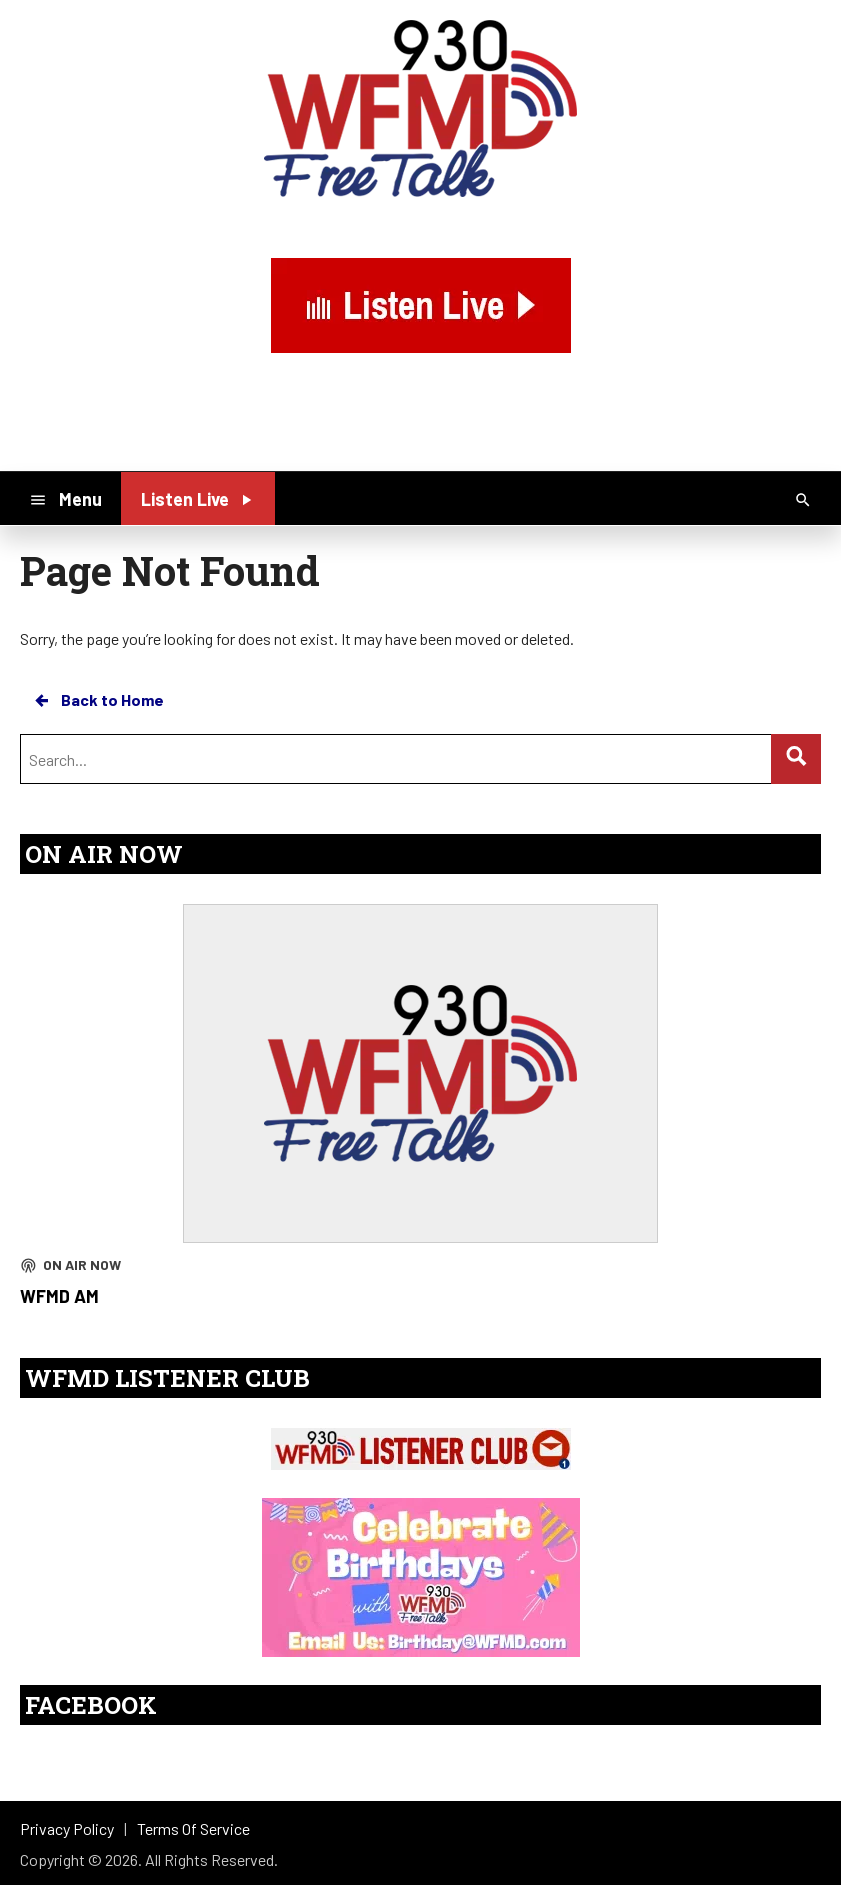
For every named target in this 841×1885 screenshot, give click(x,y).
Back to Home (98, 700)
